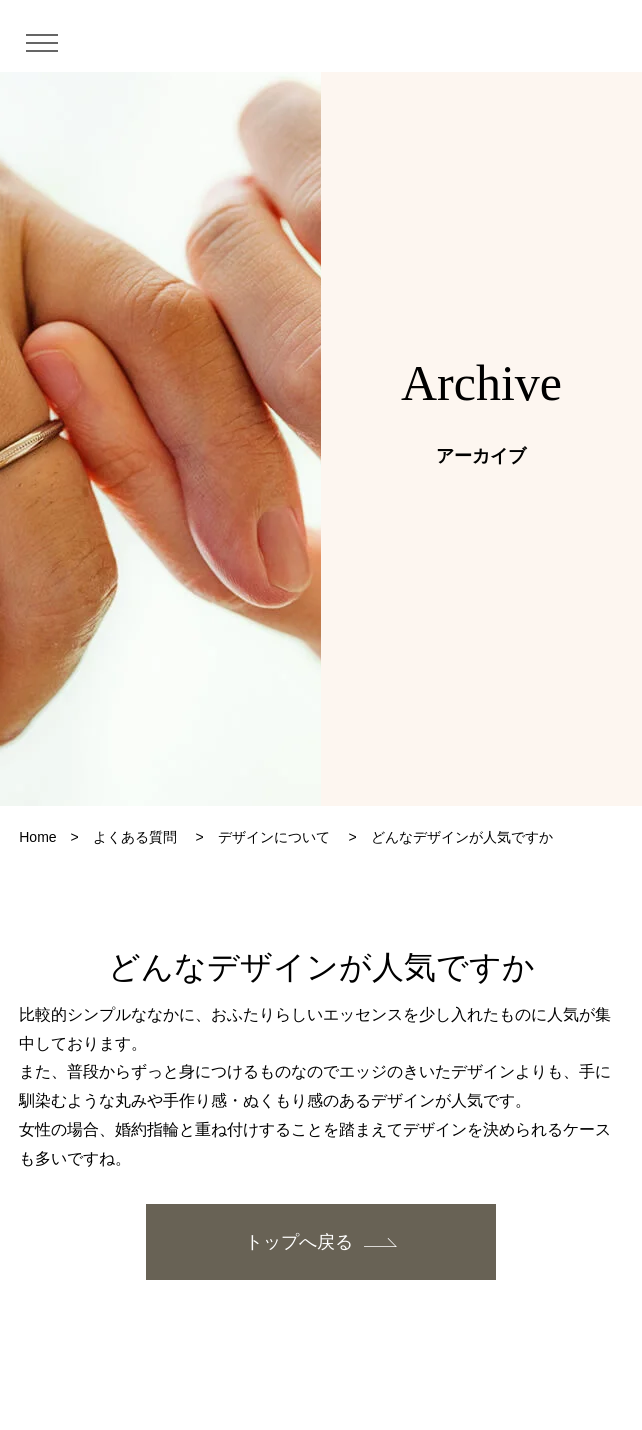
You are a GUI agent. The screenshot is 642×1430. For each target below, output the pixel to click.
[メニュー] (49, 42)
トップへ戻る (299, 1242)
